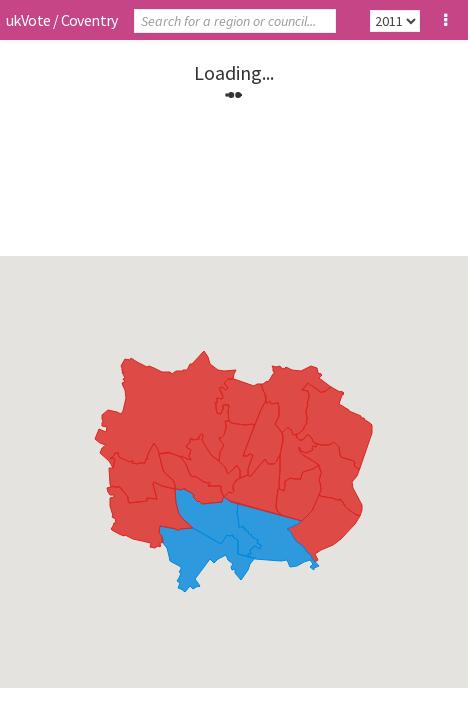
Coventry (89, 20)
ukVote (28, 20)
